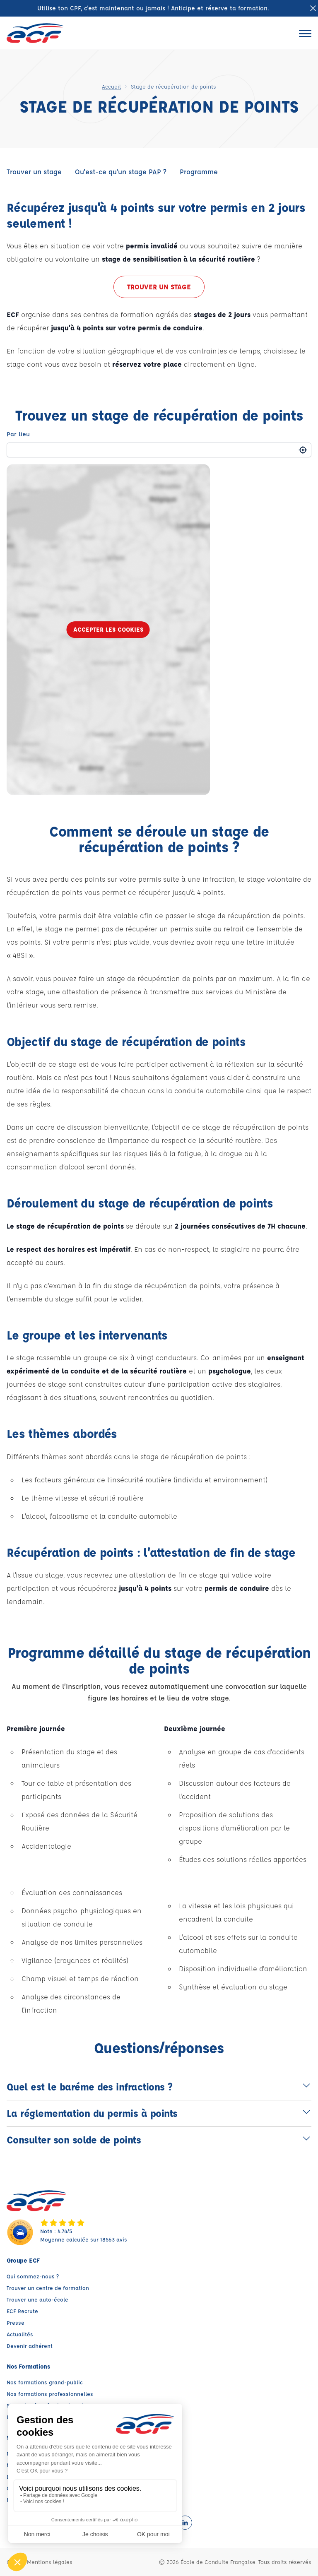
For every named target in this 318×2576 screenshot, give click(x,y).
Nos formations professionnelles (50, 2393)
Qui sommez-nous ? (33, 2276)
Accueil (111, 86)
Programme (199, 171)
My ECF (16, 2453)
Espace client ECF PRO (36, 2476)
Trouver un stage (34, 171)
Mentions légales (49, 2561)
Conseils (18, 2488)
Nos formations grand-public (45, 2382)
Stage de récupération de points (49, 2405)
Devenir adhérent (30, 2345)
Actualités (20, 2334)
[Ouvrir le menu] (305, 33)
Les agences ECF (29, 2416)
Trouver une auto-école (37, 2299)
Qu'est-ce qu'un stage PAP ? (120, 171)
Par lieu (18, 434)
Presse (15, 2322)
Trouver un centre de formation (48, 2287)
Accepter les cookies (108, 629)
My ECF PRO (22, 2464)
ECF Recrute (22, 2310)
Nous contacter (27, 2499)
